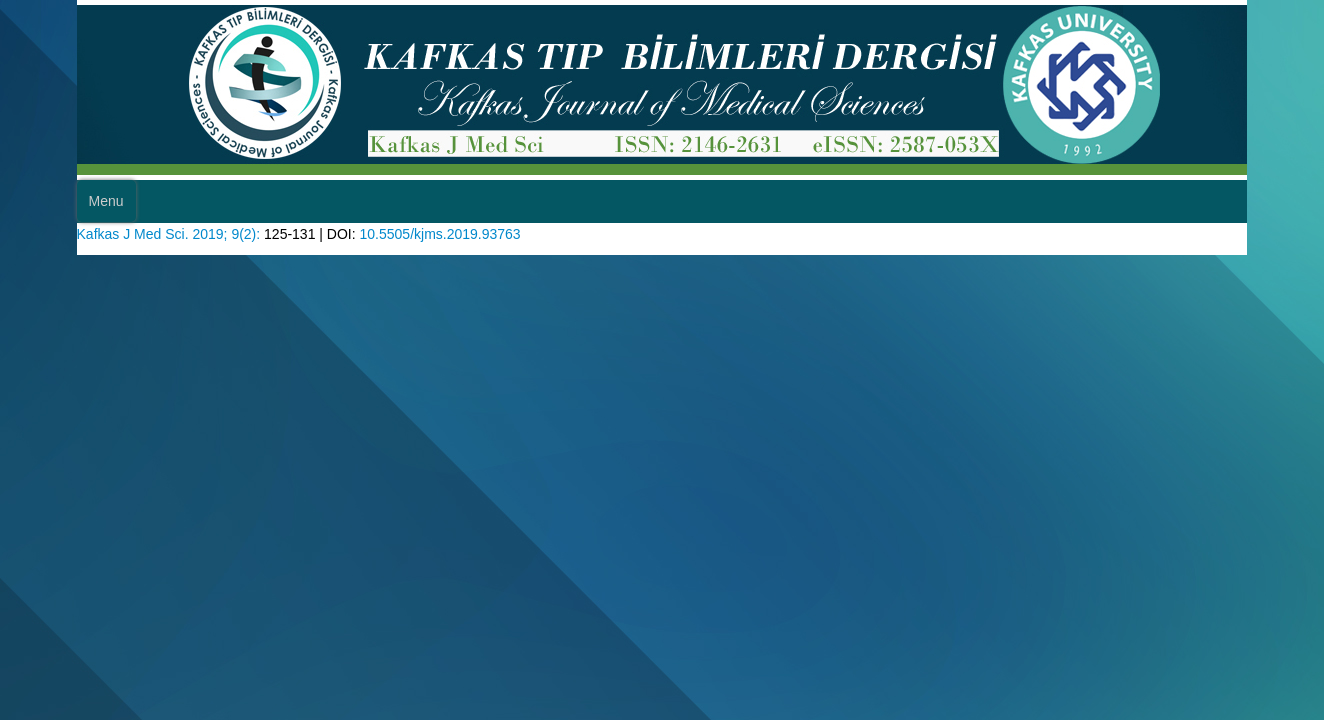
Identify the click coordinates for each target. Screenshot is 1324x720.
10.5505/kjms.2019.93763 (471, 231)
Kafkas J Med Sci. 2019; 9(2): (176, 231)
